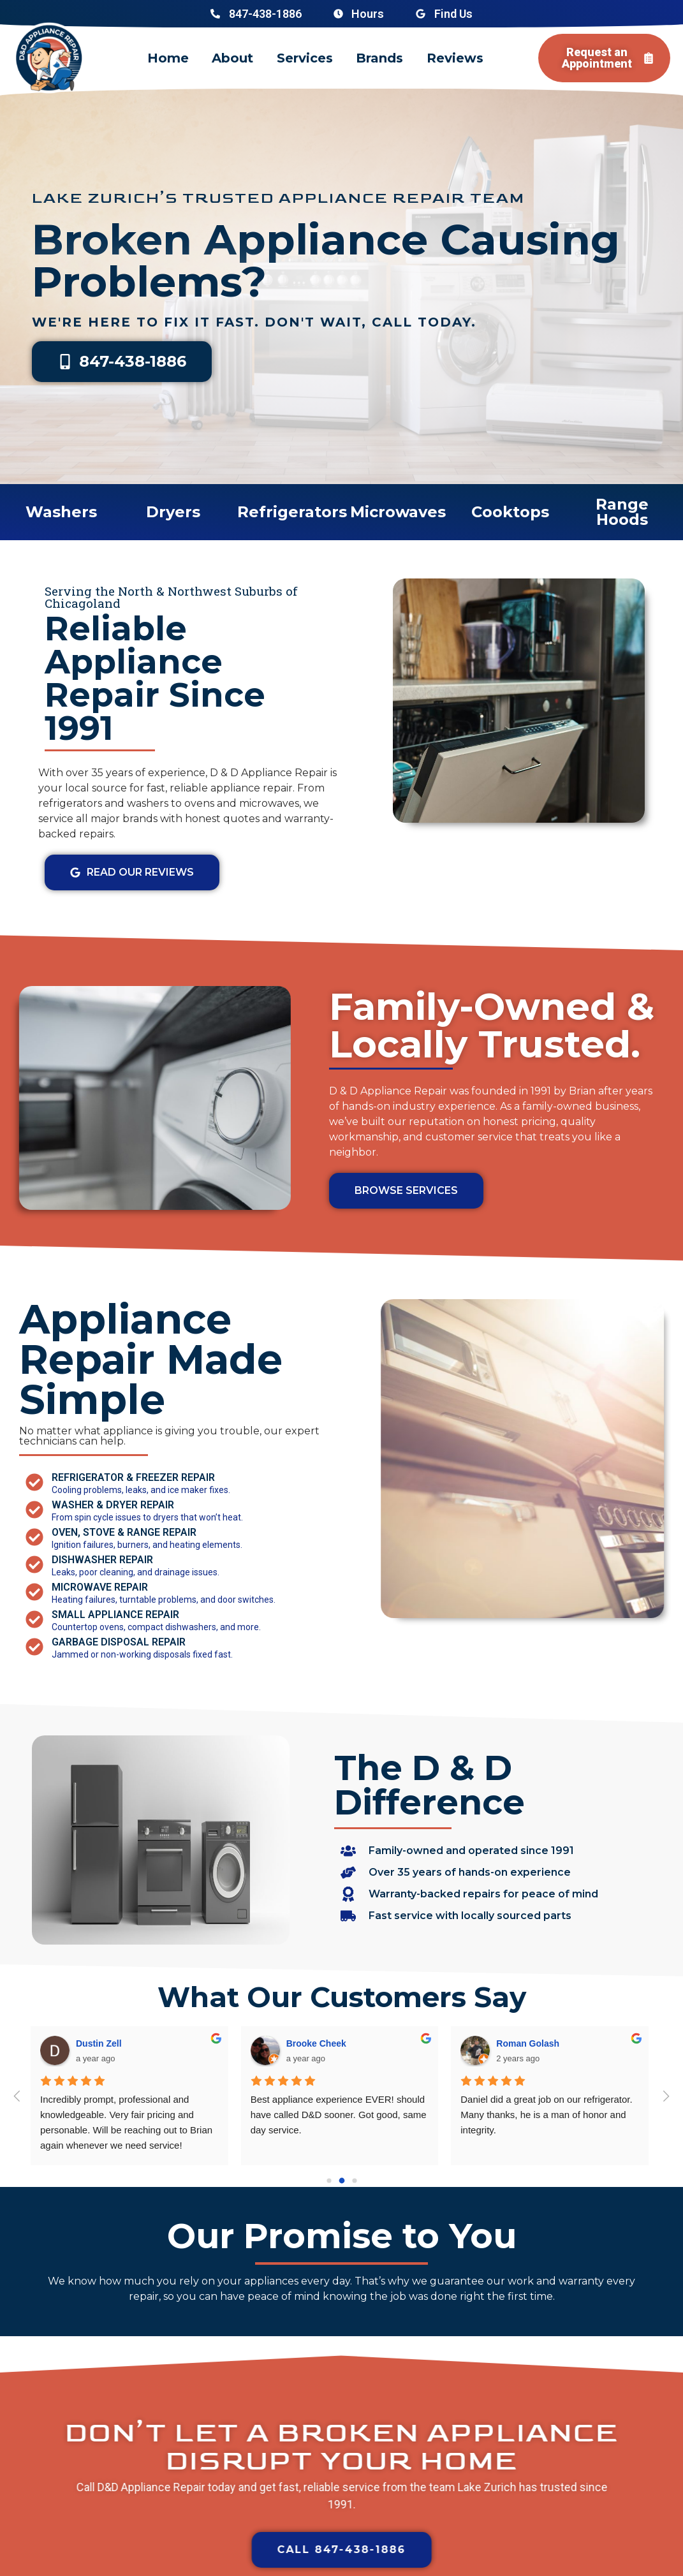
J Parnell (93, 2043)
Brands (379, 58)
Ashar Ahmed (525, 2043)
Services (305, 58)
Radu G (302, 2043)
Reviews (455, 58)
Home (168, 58)
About (232, 58)
